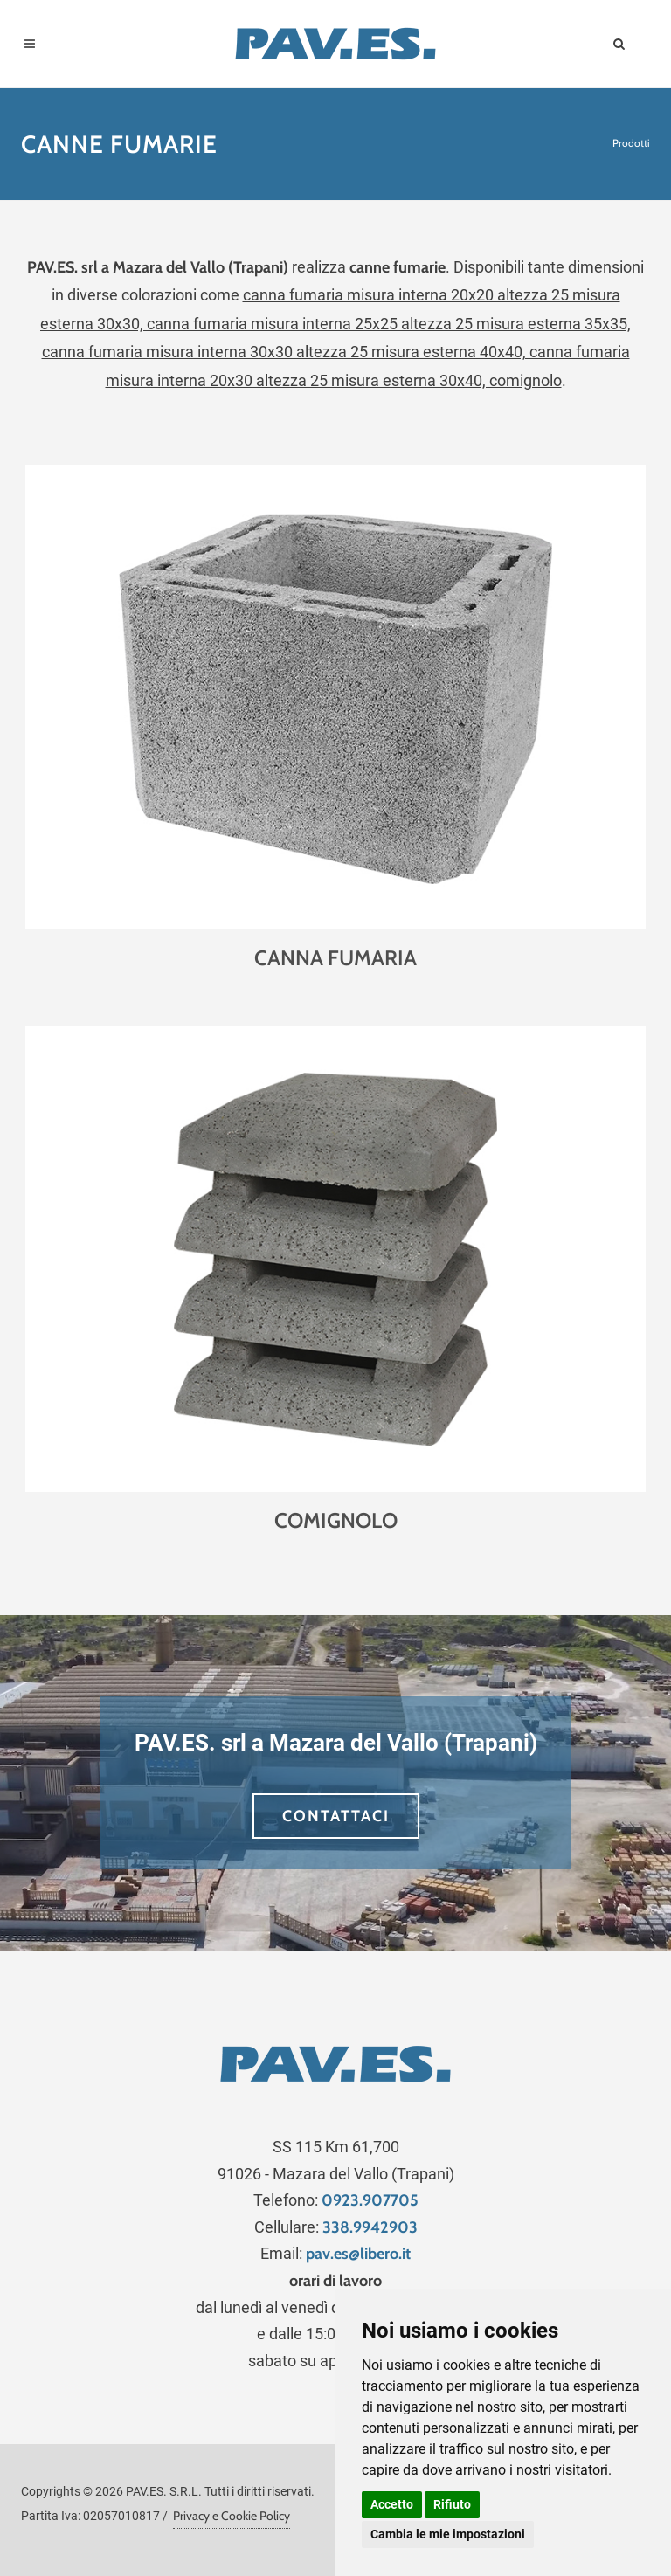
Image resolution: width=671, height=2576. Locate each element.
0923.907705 (370, 2200)
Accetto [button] (391, 2504)
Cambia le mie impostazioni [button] (447, 2534)
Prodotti (631, 142)
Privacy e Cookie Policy (231, 2516)
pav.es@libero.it (358, 2253)
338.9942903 (370, 2227)
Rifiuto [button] (452, 2504)
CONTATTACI (336, 1816)
